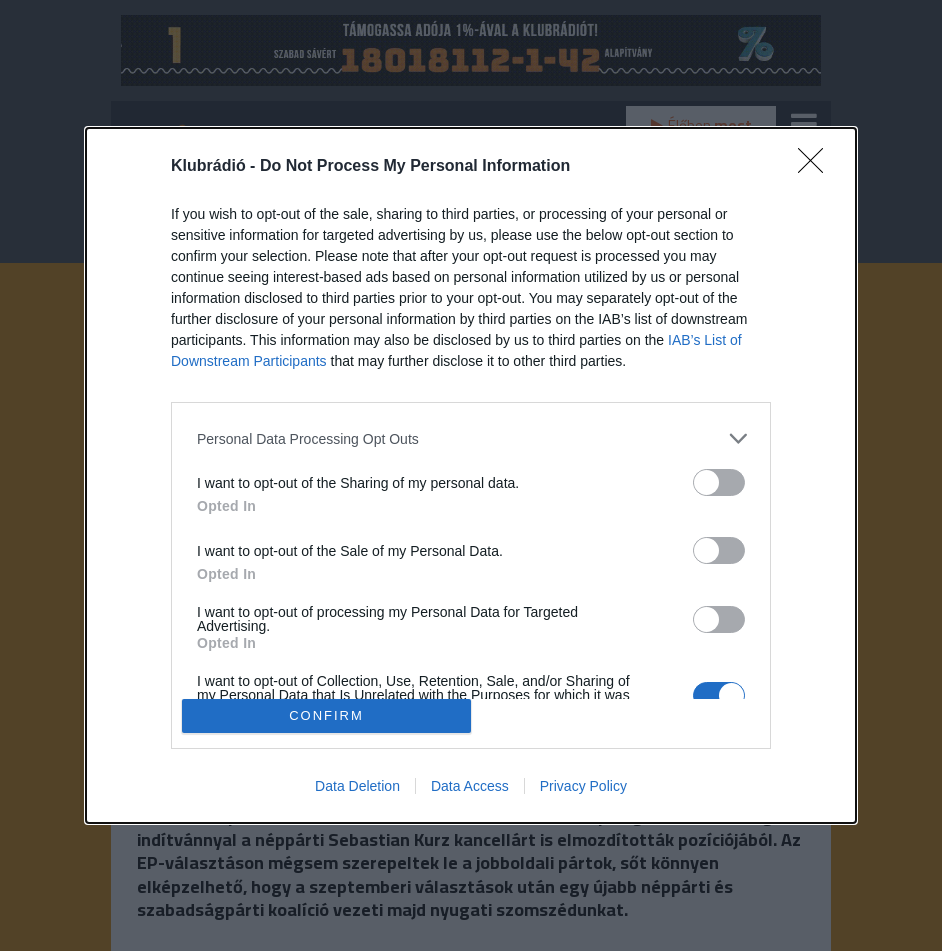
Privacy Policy (583, 786)
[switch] (719, 482)
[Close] (817, 167)
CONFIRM (326, 715)
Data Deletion (357, 786)
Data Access (470, 786)
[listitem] (471, 438)
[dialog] (471, 475)
